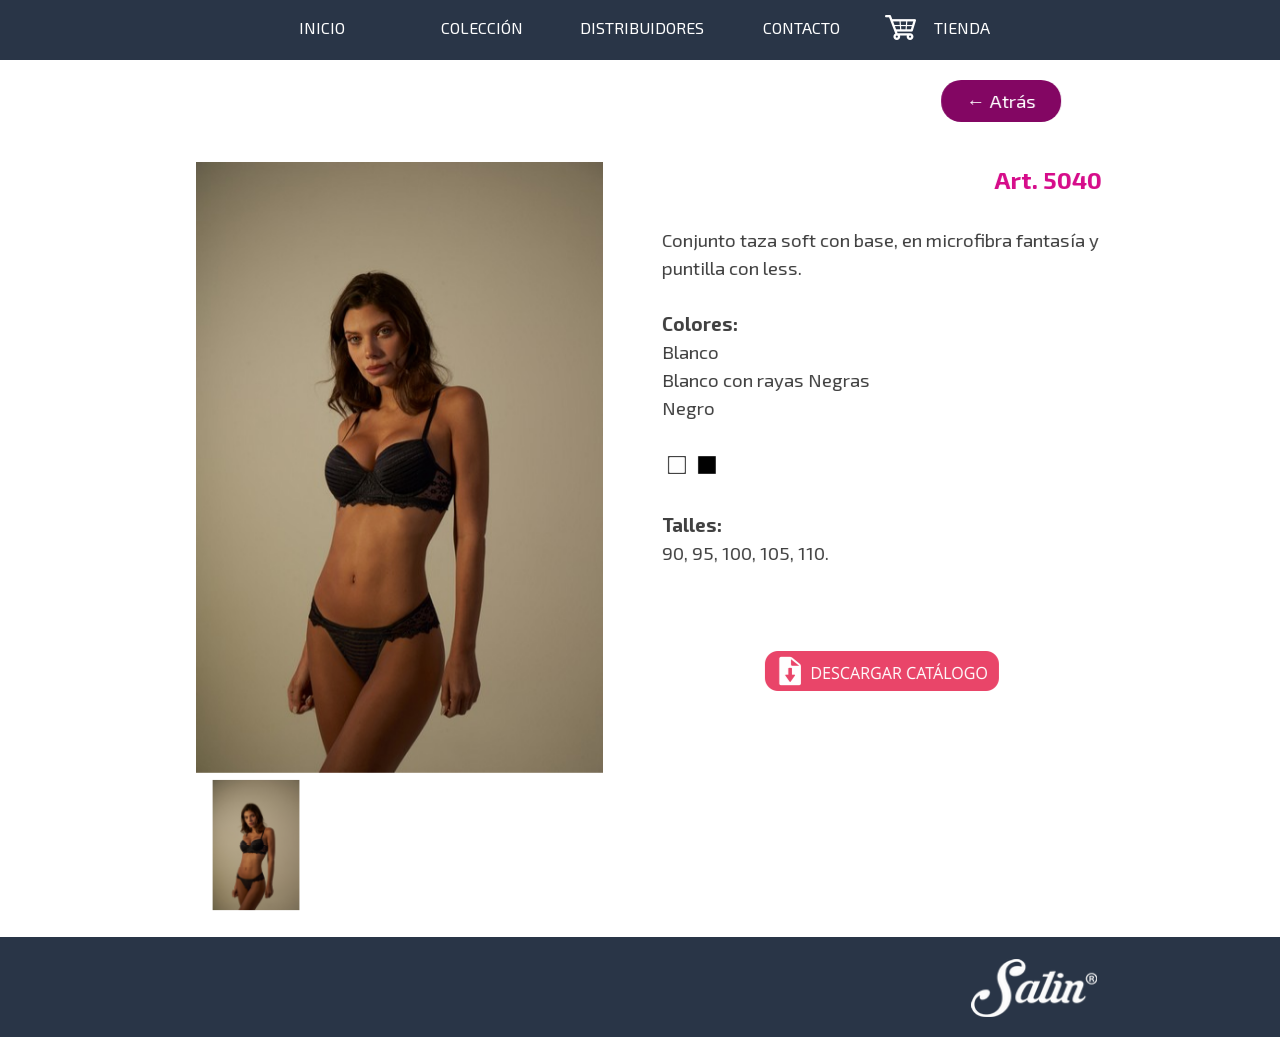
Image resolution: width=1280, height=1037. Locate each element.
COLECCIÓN (482, 27)
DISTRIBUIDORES (642, 27)
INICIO (322, 27)
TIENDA (962, 27)
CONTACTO (801, 27)
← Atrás (939, 100)
